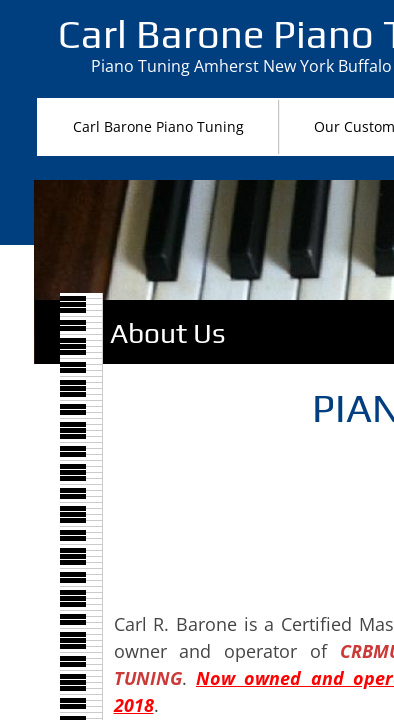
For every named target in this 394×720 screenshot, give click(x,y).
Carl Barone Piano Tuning (158, 126)
